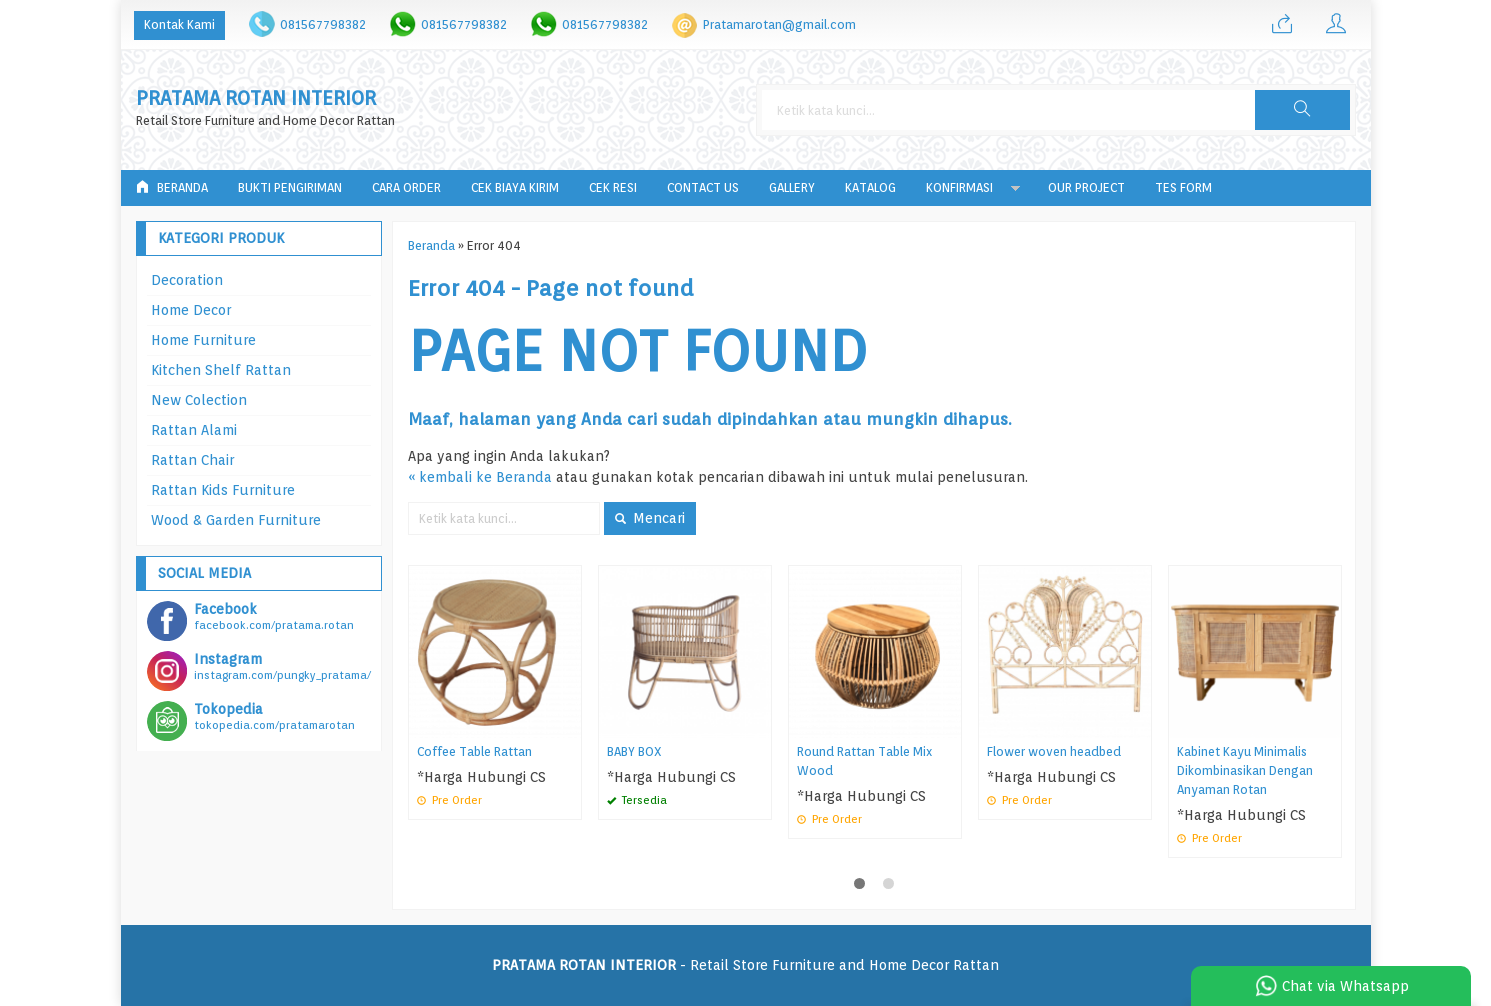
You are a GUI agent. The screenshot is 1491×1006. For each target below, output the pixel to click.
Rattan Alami (194, 430)
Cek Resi (613, 187)
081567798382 (323, 24)
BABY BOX (634, 751)
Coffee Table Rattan (474, 751)
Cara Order (406, 187)
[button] (1302, 110)
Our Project (1086, 187)
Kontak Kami (179, 24)
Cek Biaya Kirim (515, 187)
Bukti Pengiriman (290, 187)
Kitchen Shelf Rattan (221, 370)
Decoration (187, 280)
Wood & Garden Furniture (236, 520)
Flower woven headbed (1054, 751)
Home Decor (191, 310)
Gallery (792, 187)
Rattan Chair (192, 460)
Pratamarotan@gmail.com (779, 24)
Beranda (172, 187)
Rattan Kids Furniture (223, 490)
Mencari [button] (650, 518)
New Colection (199, 400)
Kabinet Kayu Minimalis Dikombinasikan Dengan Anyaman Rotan (1245, 770)
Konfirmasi (959, 187)
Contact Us (703, 187)
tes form (1183, 187)
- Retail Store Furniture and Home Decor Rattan (745, 965)
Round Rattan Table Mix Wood (864, 761)
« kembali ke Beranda (480, 477)
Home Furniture (203, 340)
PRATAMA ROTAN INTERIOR (256, 98)
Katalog (870, 187)
